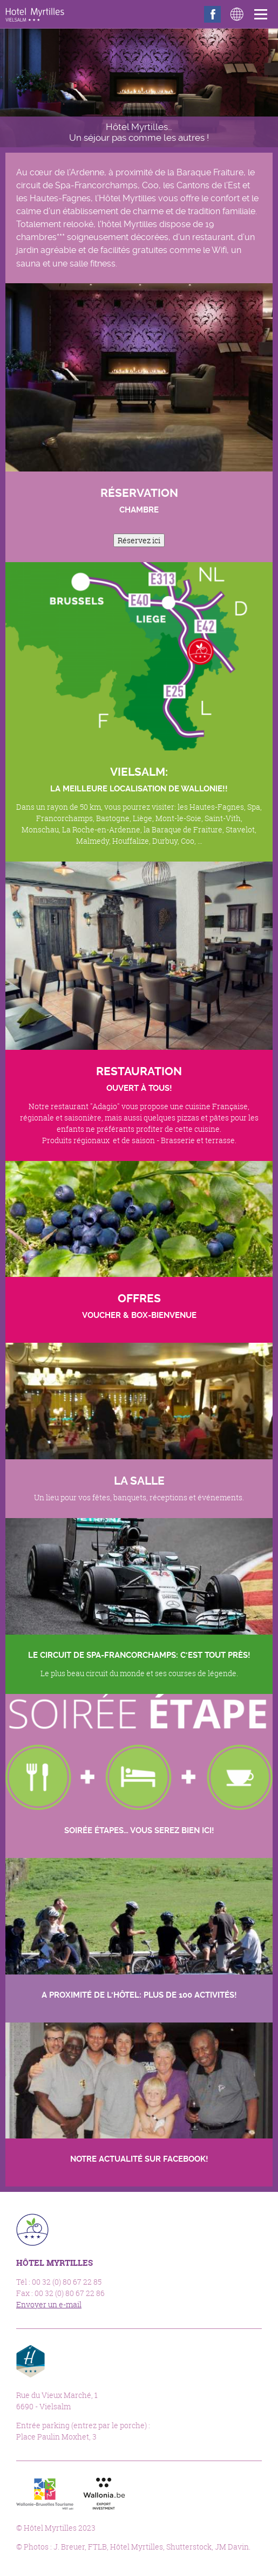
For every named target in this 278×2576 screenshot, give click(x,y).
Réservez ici (139, 540)
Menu (263, 14)
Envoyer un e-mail (49, 2304)
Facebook (212, 14)
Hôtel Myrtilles (34, 14)
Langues (237, 14)
